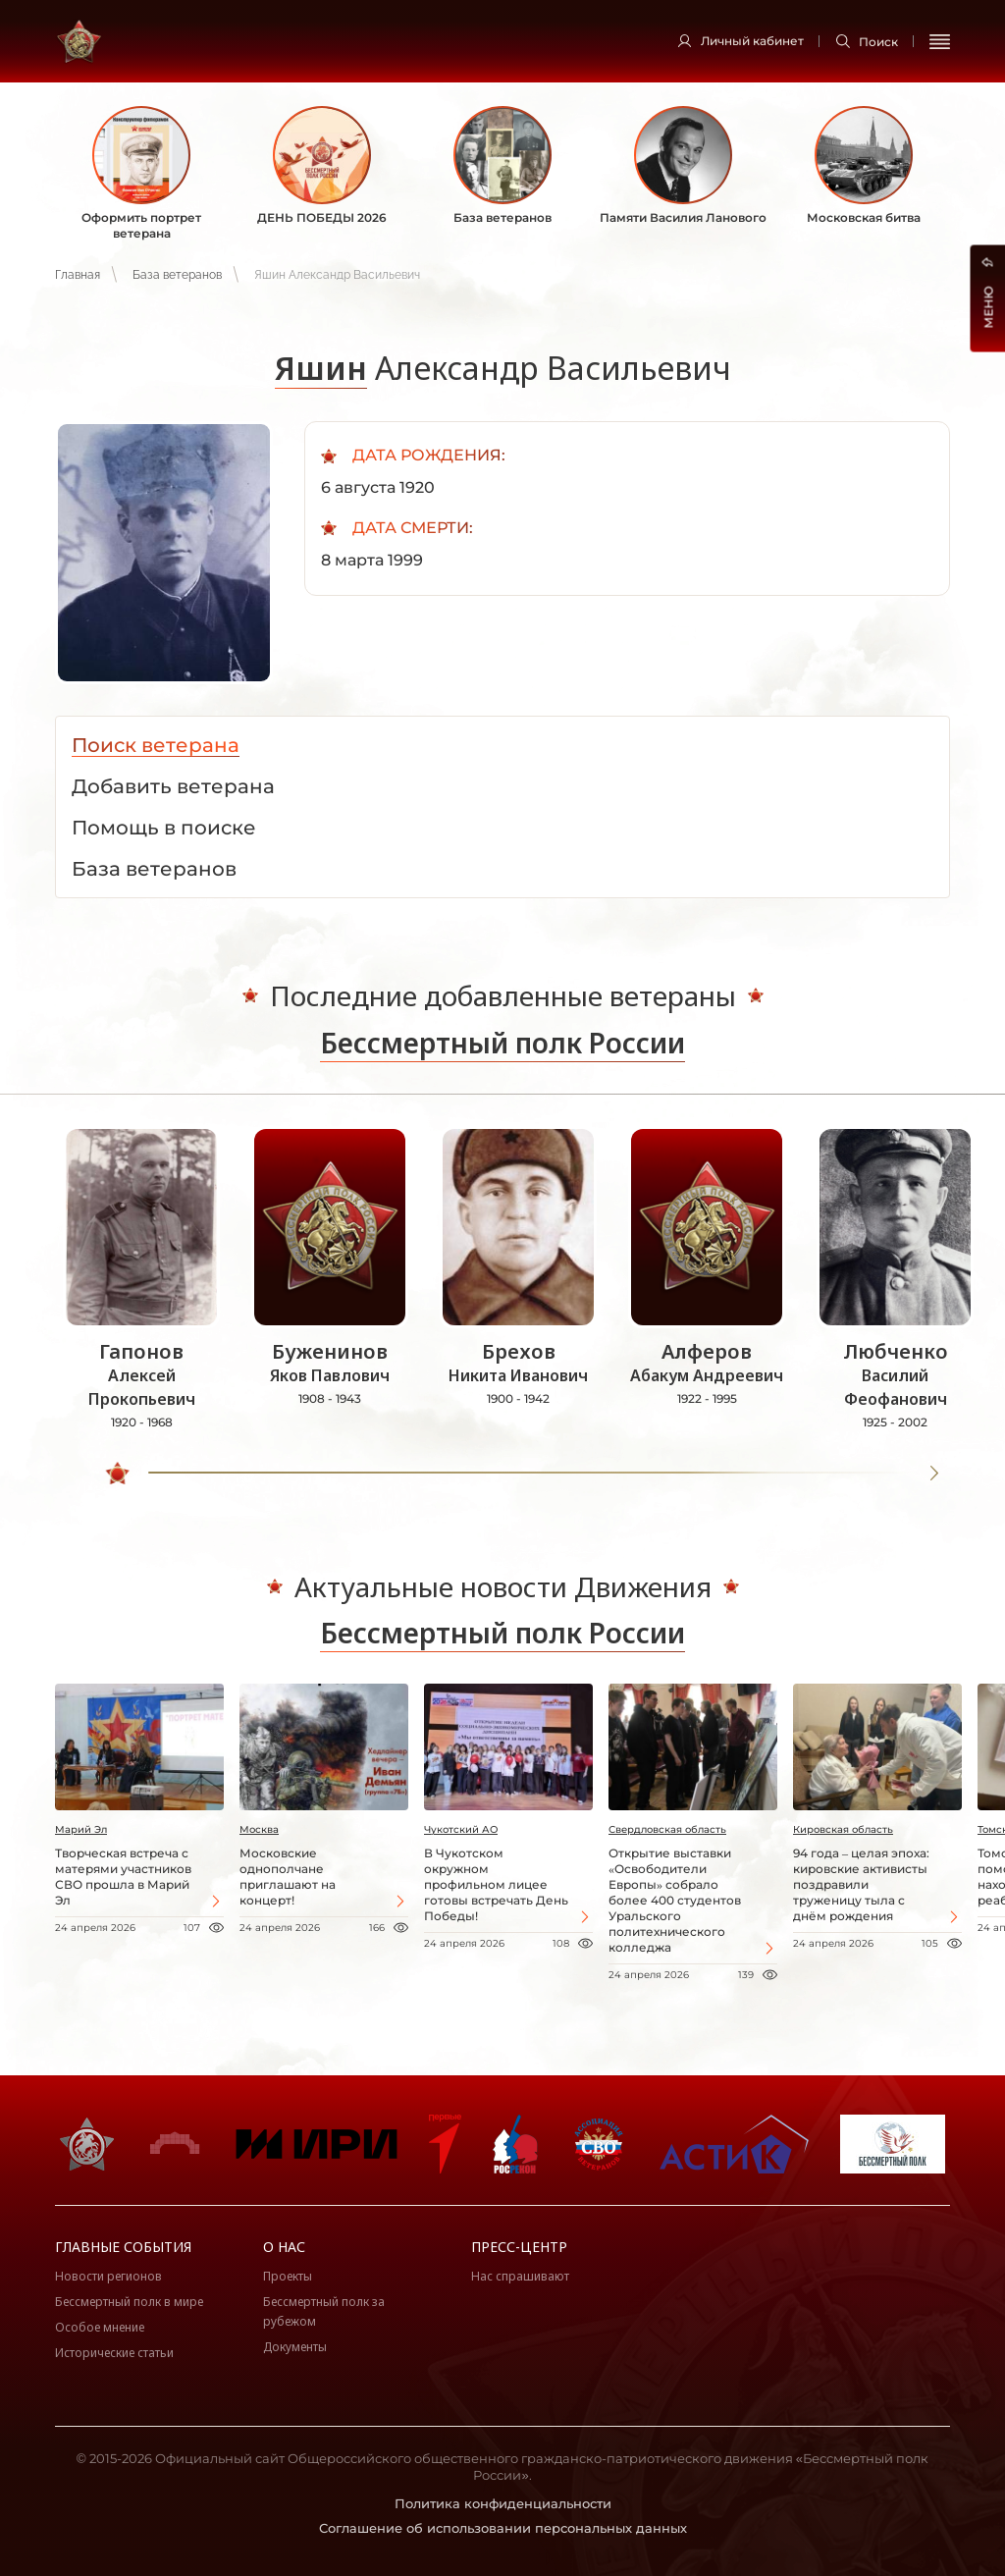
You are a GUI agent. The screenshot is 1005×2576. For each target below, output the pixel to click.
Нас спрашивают (520, 2276)
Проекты (287, 2276)
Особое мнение (99, 2327)
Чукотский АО (461, 1829)
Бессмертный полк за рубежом (324, 2311)
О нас (284, 2246)
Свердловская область (667, 1829)
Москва (259, 1829)
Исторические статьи (114, 2352)
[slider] (118, 1473)
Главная (77, 275)
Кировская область (843, 1829)
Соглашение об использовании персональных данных (503, 2528)
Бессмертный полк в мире (129, 2301)
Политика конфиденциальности (503, 2503)
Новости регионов (108, 2276)
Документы (295, 2346)
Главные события (123, 2246)
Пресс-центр (519, 2246)
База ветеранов (177, 275)
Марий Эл (81, 1829)
